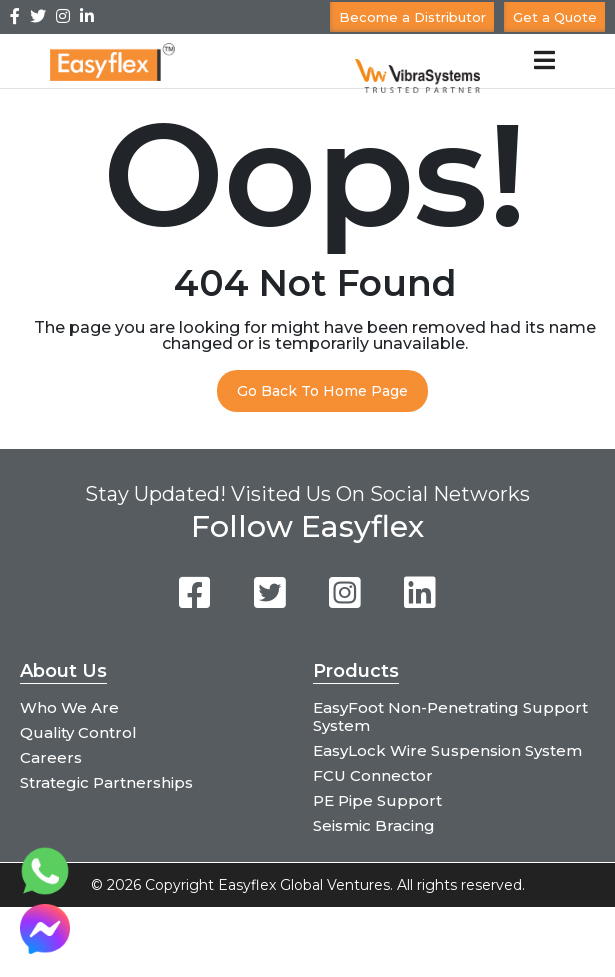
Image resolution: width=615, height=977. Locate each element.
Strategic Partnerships (106, 782)
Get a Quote (555, 17)
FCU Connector (373, 775)
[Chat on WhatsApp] (45, 890)
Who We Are (69, 707)
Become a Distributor (412, 17)
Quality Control (78, 732)
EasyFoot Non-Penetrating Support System (450, 716)
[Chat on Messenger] (45, 948)
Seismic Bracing (374, 825)
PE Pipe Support (377, 800)
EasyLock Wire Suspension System (447, 750)
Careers (51, 757)
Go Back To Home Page (322, 391)
